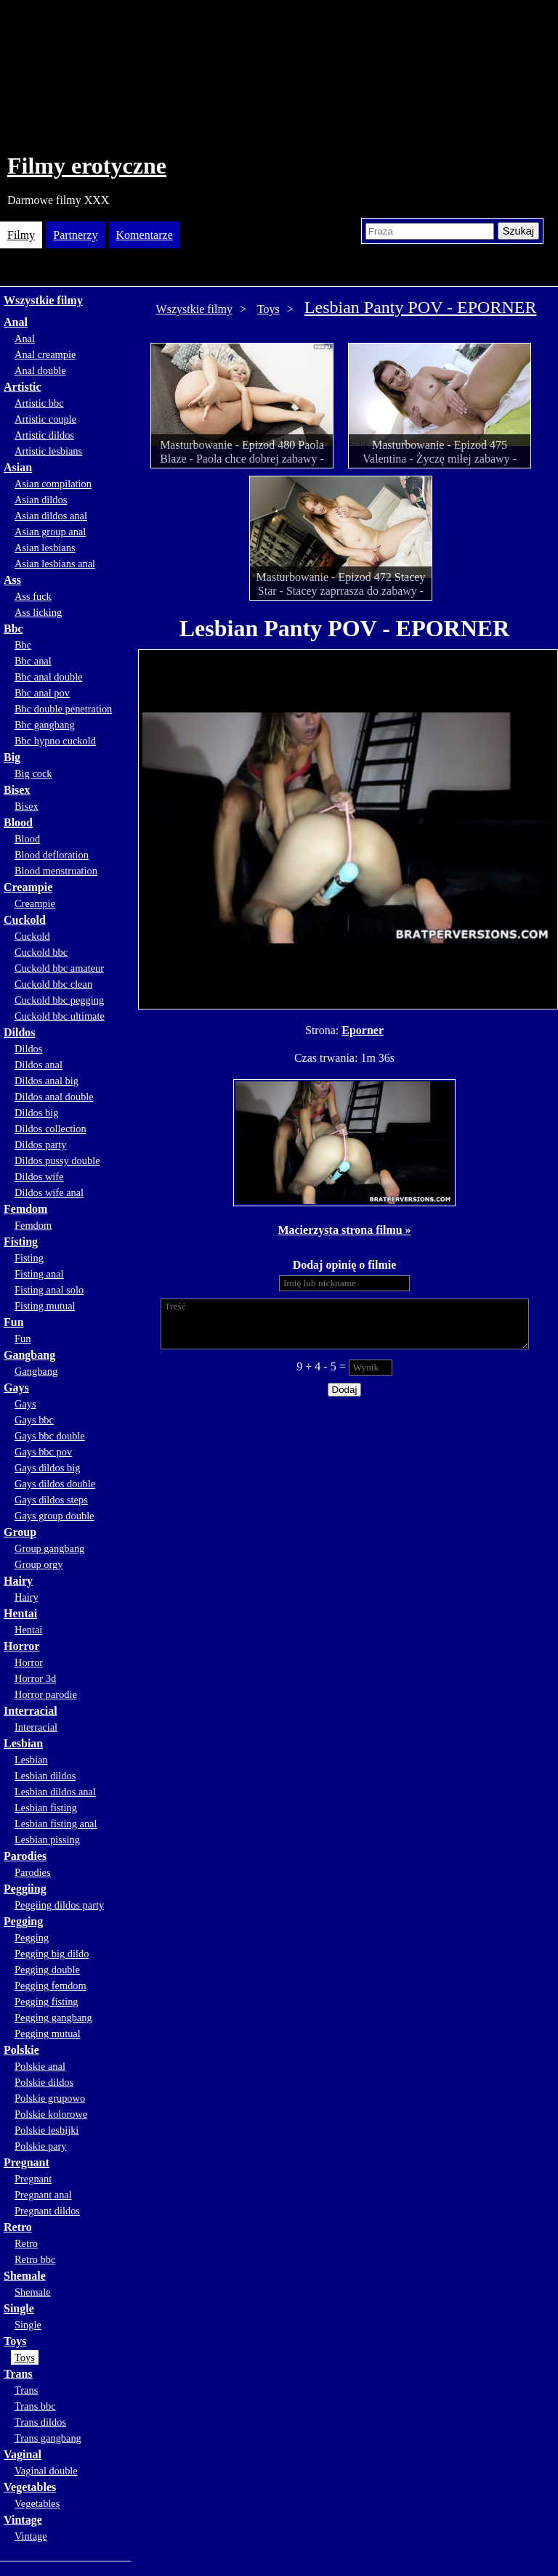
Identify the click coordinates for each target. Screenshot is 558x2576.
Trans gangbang (48, 2438)
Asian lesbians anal (55, 563)
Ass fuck (33, 596)
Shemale (25, 2276)
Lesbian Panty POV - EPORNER (420, 307)
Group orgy (39, 1564)
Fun (14, 1322)
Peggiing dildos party (59, 1905)
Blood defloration (52, 855)
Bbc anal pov (42, 693)
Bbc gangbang (45, 725)
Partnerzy (75, 235)
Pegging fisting (46, 2001)
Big (12, 757)
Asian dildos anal (51, 515)
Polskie (21, 2050)
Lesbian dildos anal (55, 1791)
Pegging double (47, 1969)
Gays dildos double (55, 1484)
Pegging (23, 1921)
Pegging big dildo (52, 1953)
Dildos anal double (54, 1096)
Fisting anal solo (49, 1290)
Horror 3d (35, 1678)
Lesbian (23, 1743)
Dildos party (41, 1144)
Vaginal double (46, 2471)
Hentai (20, 1613)
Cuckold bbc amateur (59, 968)
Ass (12, 580)
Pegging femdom (50, 1985)
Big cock (33, 773)
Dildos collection (50, 1128)
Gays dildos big (47, 1468)
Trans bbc (35, 2406)
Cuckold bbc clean (53, 984)
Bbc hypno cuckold (55, 741)
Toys (15, 2341)
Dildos (20, 1032)
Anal (16, 322)
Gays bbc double (50, 1436)
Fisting (21, 1241)
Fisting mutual (45, 1306)
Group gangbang (49, 1548)
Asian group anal (50, 531)
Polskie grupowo (50, 2098)
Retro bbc (35, 2259)
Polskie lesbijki (46, 2130)
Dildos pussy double (57, 1160)
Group (20, 1532)
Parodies (25, 1856)
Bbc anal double (49, 677)
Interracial (30, 1711)
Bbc (13, 628)
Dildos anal (38, 1064)
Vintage (23, 2520)
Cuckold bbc (41, 952)
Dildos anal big (46, 1080)
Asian (18, 467)
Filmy (21, 235)
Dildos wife (39, 1176)
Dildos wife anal (49, 1192)
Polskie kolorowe (51, 2114)
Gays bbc (34, 1420)
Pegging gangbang (53, 2017)
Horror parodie (46, 1694)
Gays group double (54, 1515)
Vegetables (30, 2487)
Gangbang (29, 1355)
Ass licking (38, 612)
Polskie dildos (44, 2082)
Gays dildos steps (51, 1500)
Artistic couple (45, 419)
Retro (18, 2227)
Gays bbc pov (43, 1452)
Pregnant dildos (47, 2211)
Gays (16, 1387)
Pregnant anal (43, 2195)
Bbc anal (33, 661)
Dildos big (36, 1112)
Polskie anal (40, 2066)
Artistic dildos (44, 435)
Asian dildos (41, 499)
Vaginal (22, 2454)
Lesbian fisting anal (56, 1823)
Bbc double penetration (63, 709)
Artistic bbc (39, 403)
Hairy (18, 1581)
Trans (18, 2374)
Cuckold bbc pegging (59, 1000)
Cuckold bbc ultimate (60, 1016)
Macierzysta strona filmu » (344, 1230)
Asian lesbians (45, 547)
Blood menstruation (56, 871)
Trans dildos (40, 2422)
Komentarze (144, 235)
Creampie (28, 887)
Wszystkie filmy (43, 300)
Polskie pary (41, 2146)
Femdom (25, 1209)
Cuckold (25, 920)
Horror (21, 1646)
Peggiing (25, 1888)
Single (19, 2308)
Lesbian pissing (47, 1839)
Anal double (40, 370)
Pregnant (26, 2162)
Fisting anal (39, 1274)
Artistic (22, 387)
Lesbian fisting (46, 1807)
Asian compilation (53, 483)
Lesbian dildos (45, 1775)
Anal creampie (45, 354)
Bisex (17, 790)
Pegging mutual (48, 2033)
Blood (18, 822)
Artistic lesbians (48, 451)
